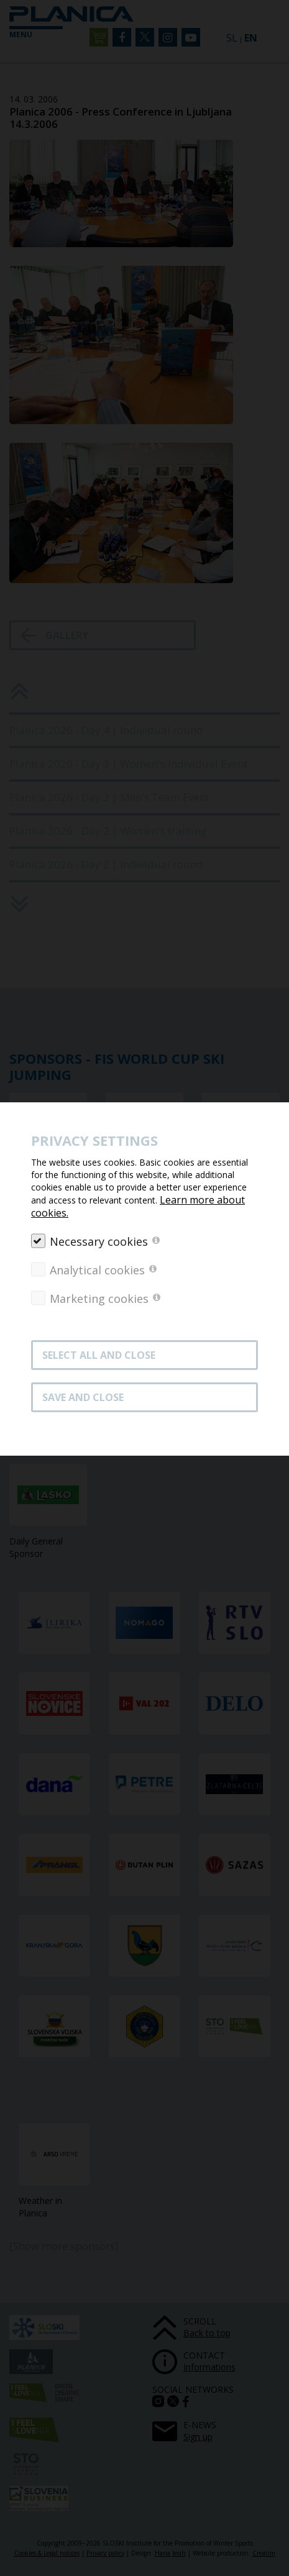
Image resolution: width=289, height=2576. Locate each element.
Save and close (83, 1397)
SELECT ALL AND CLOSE (98, 1355)
